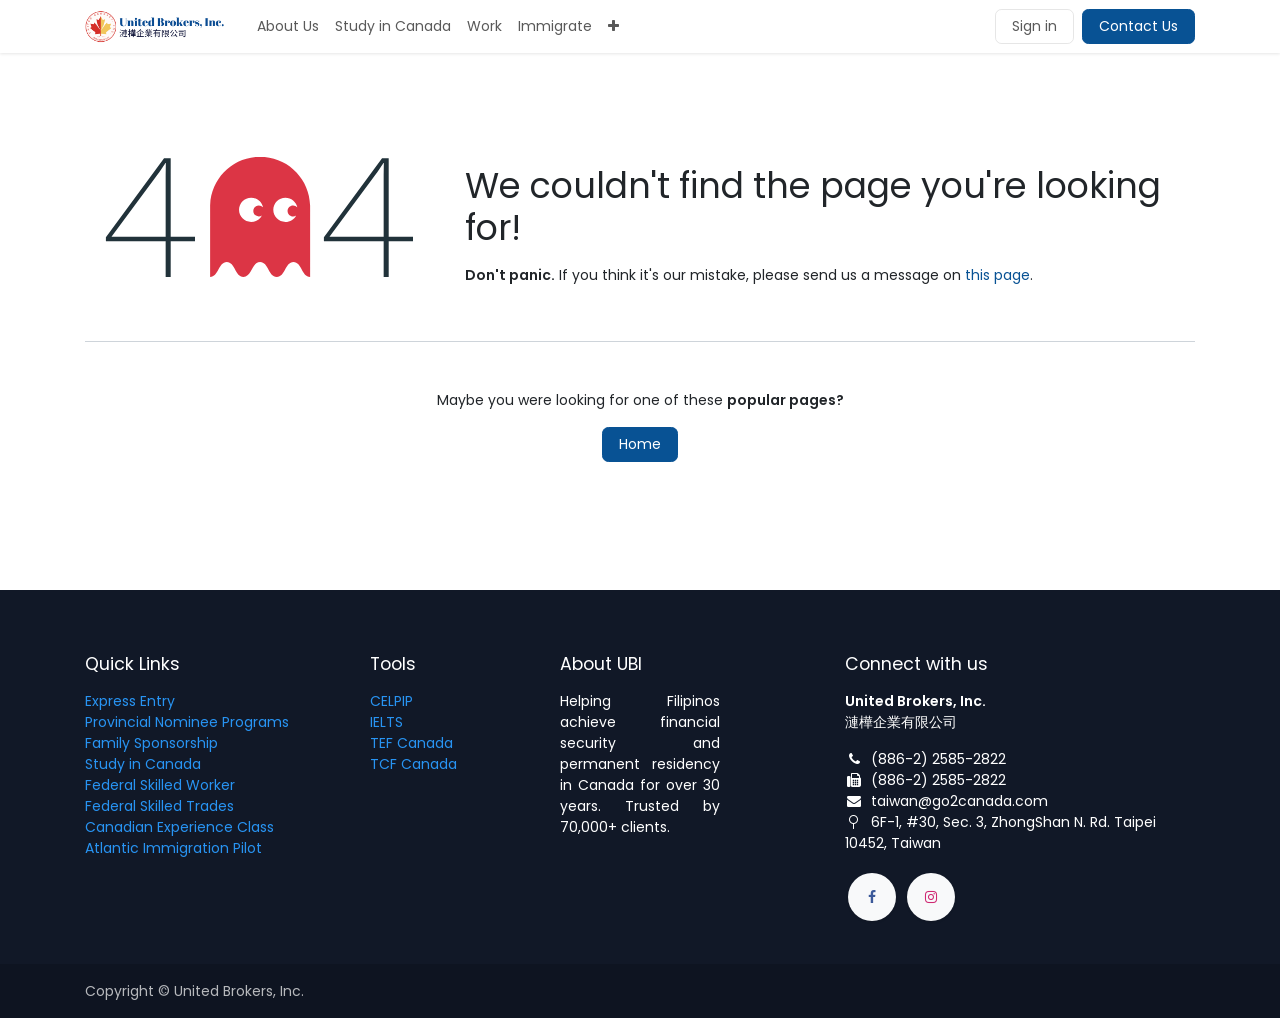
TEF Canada (411, 743)
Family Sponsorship (151, 743)
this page (997, 275)
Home (640, 444)
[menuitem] (288, 26)
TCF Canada (413, 764)
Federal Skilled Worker (160, 785)
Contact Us (1138, 26)
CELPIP (391, 701)
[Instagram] (931, 897)
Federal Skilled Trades (159, 806)
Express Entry (130, 701)
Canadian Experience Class (179, 827)
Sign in (1034, 26)
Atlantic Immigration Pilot (173, 848)
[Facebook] (872, 897)
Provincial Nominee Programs (187, 722)
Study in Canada (143, 764)
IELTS (386, 722)
